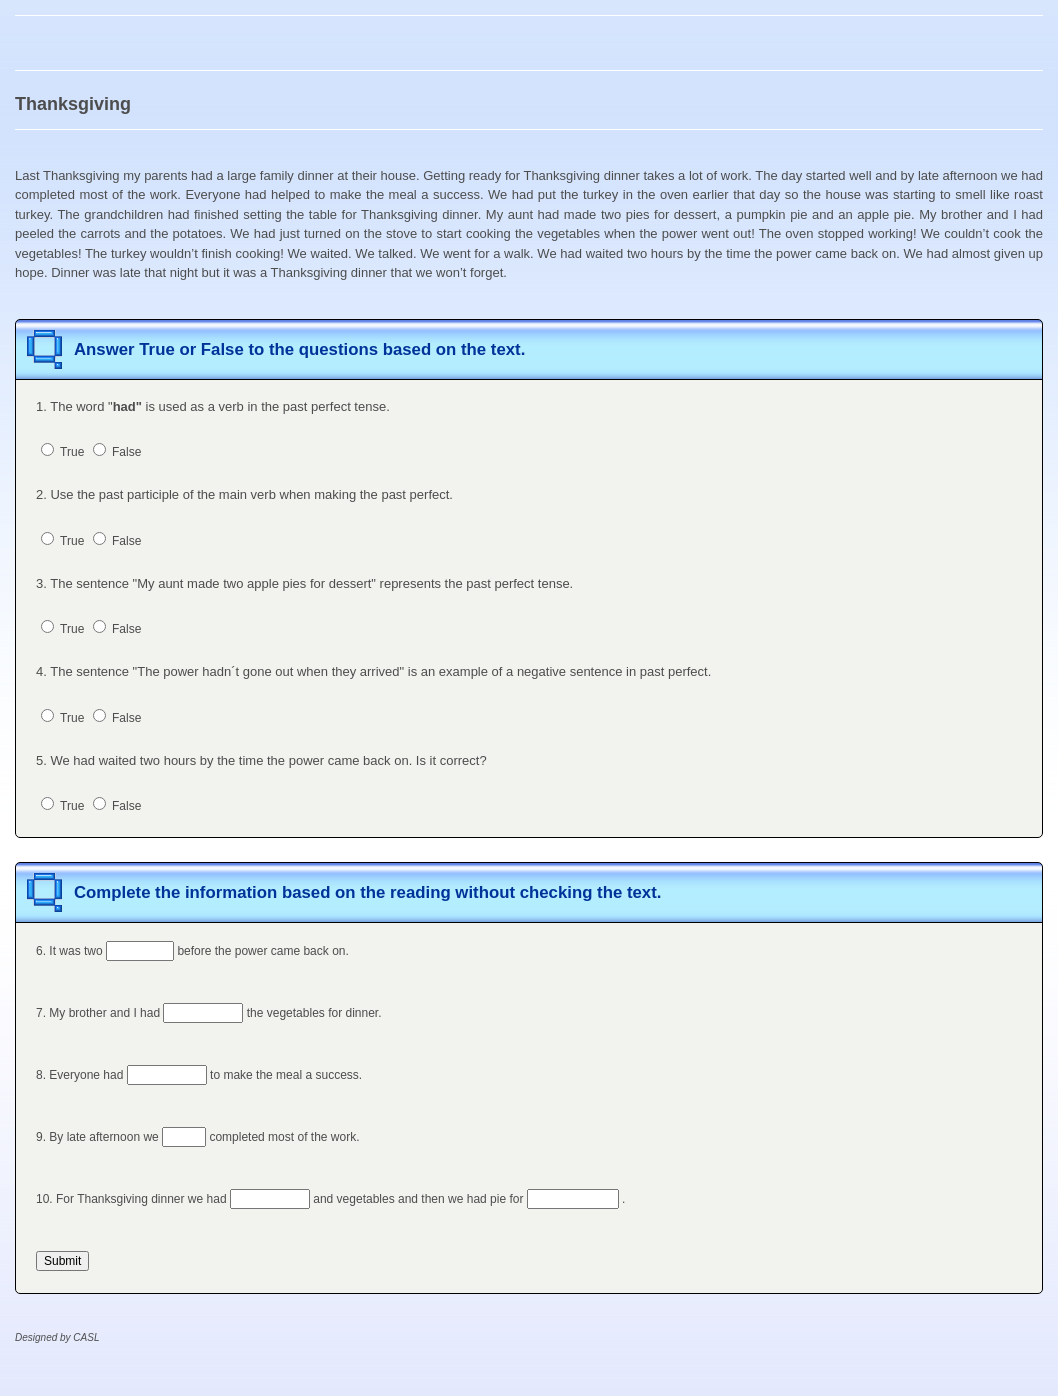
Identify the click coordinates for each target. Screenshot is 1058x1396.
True (62, 452)
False (117, 452)
